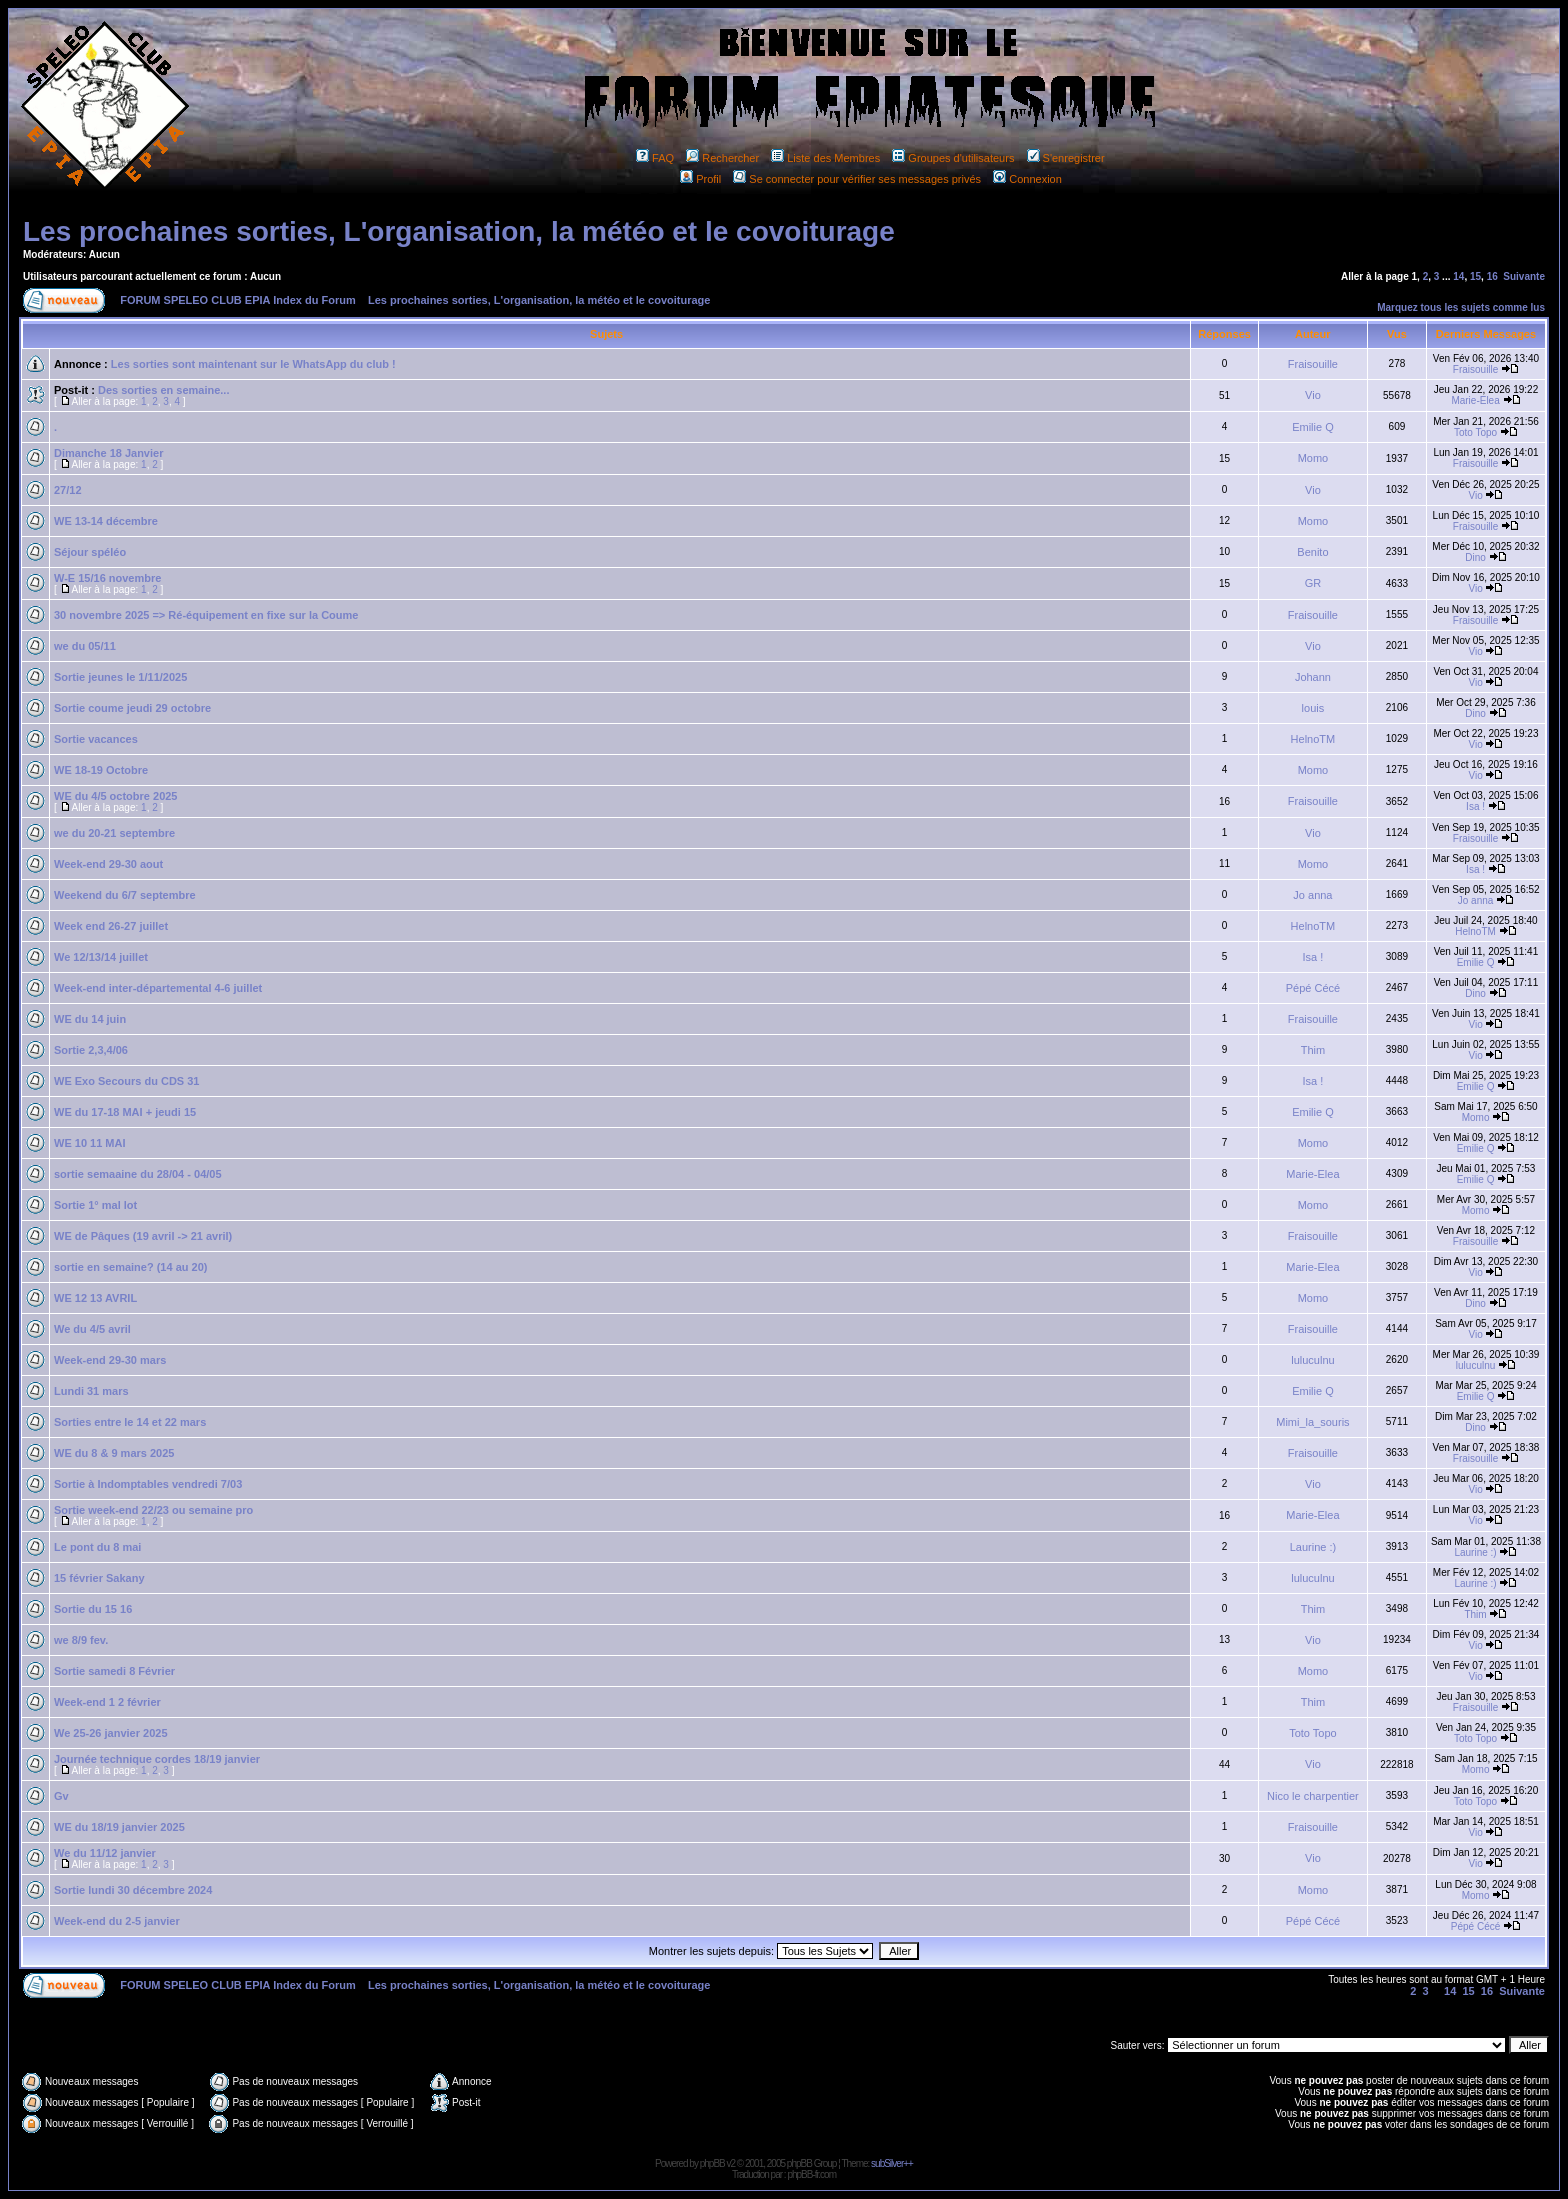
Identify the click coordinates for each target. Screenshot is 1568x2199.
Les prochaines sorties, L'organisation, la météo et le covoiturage (459, 231)
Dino (1475, 557)
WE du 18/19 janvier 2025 (119, 1827)
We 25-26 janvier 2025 (111, 1733)
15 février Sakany (99, 1578)
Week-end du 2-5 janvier (117, 1921)
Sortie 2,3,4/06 (91, 1050)
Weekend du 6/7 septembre (125, 895)
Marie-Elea (1475, 400)
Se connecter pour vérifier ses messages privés (857, 179)
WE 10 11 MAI (90, 1143)
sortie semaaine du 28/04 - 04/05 (138, 1174)
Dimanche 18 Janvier (108, 453)
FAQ (655, 158)
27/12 (68, 490)
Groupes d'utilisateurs (953, 158)
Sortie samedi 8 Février (114, 1671)
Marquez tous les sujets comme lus (1461, 307)
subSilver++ (892, 2163)
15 (1475, 276)
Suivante (1524, 276)
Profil (700, 179)
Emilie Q (1313, 427)
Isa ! (1475, 806)
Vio (1313, 395)
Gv (61, 1796)
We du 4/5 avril (92, 1329)
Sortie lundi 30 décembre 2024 (133, 1890)
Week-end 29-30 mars (110, 1360)
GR (1313, 583)
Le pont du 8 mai (97, 1547)
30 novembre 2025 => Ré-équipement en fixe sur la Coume (206, 615)
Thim (1313, 1050)
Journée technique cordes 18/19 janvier (157, 1759)
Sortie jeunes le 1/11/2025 (120, 677)
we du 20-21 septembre (114, 833)
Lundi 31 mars (91, 1391)
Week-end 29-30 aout (108, 864)
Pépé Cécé (1313, 988)
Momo (1313, 458)
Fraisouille (1313, 364)
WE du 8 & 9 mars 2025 (114, 1453)
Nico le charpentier (1313, 1796)
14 (1458, 276)
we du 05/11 (85, 646)
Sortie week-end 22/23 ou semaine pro (153, 1510)
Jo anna (1312, 895)
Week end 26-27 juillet (111, 926)
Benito (1312, 552)
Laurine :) (1313, 1547)
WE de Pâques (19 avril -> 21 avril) (143, 1236)
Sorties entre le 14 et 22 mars (130, 1422)
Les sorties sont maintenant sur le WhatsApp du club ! (253, 364)
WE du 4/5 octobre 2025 (115, 796)
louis (1313, 708)
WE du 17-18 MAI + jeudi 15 (125, 1112)
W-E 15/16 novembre (107, 578)
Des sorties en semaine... (163, 390)
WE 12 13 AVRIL (95, 1298)
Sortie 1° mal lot (95, 1205)
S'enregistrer (1066, 158)
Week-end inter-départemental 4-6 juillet (158, 988)
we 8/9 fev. (81, 1640)
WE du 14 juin (90, 1019)
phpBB (712, 2163)
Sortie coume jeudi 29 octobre (132, 708)
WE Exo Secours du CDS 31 (126, 1081)
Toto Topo (1475, 432)
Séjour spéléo (90, 552)
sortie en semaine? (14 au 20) (130, 1267)
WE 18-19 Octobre (101, 770)
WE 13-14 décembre (106, 521)
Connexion (1027, 179)
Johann (1313, 677)
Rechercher (722, 158)
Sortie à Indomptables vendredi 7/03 (148, 1484)
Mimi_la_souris (1312, 1422)
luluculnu (1312, 1360)
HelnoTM (1313, 739)
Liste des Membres (825, 158)
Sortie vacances (96, 739)
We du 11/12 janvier (105, 1853)
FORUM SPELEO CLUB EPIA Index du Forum (238, 300)
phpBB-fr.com (811, 2174)
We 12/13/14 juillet (101, 957)
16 (1492, 276)
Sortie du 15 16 (93, 1609)
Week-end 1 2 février (107, 1702)
